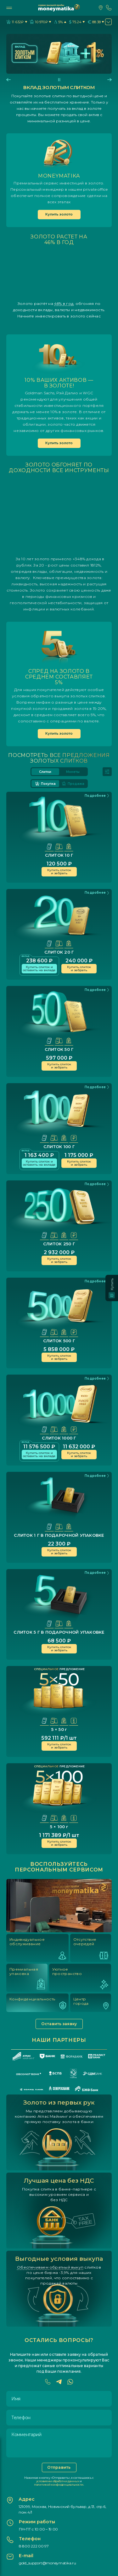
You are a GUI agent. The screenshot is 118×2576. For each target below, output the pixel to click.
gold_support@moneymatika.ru (47, 2563)
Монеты (73, 772)
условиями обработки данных (57, 2481)
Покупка (45, 783)
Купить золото (59, 214)
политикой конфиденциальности (58, 2484)
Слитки (45, 772)
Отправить (58, 2467)
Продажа (73, 783)
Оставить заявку (59, 2023)
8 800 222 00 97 (34, 2546)
